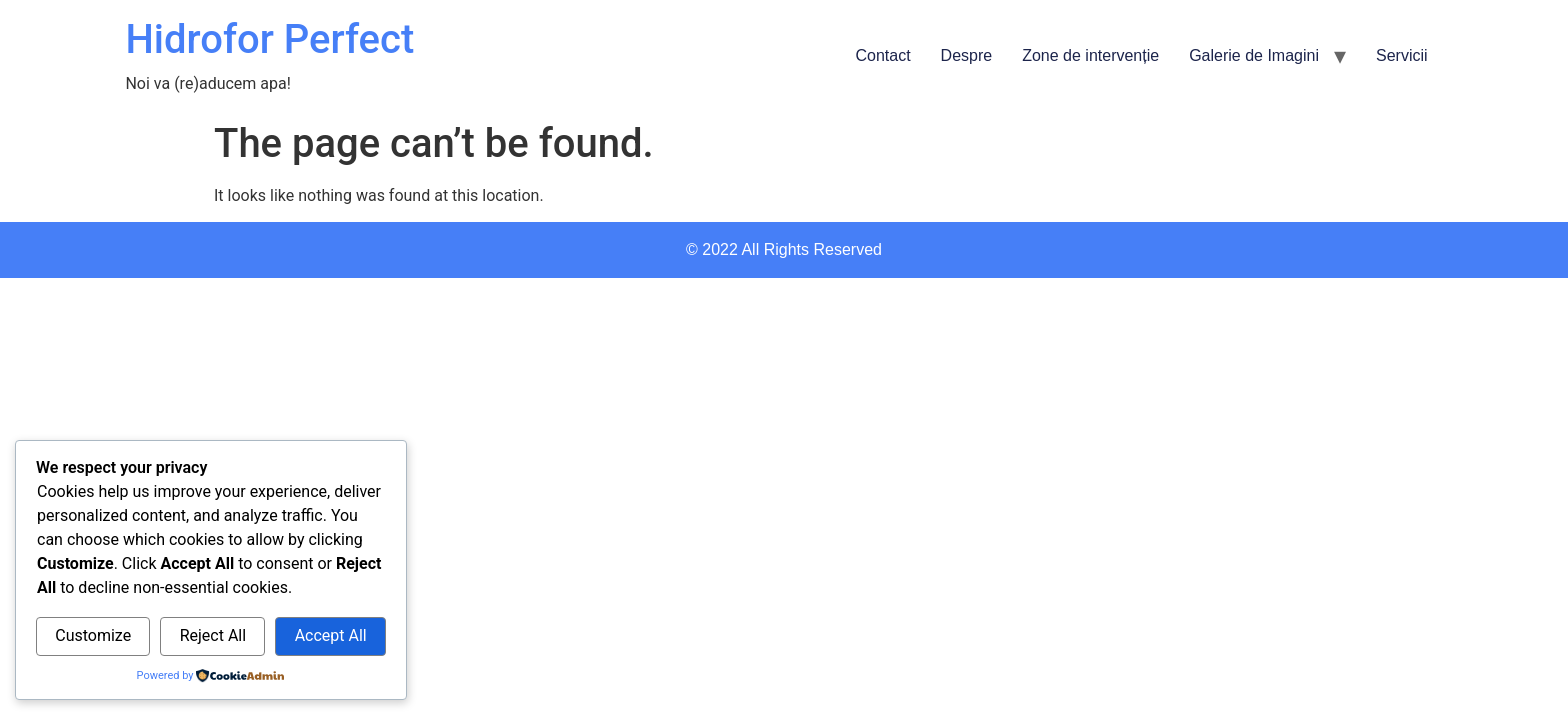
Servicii (1402, 55)
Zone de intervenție (1090, 55)
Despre (967, 55)
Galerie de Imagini (1254, 55)
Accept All (331, 635)
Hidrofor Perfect (269, 39)
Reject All (213, 635)
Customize (93, 635)
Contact (882, 55)
